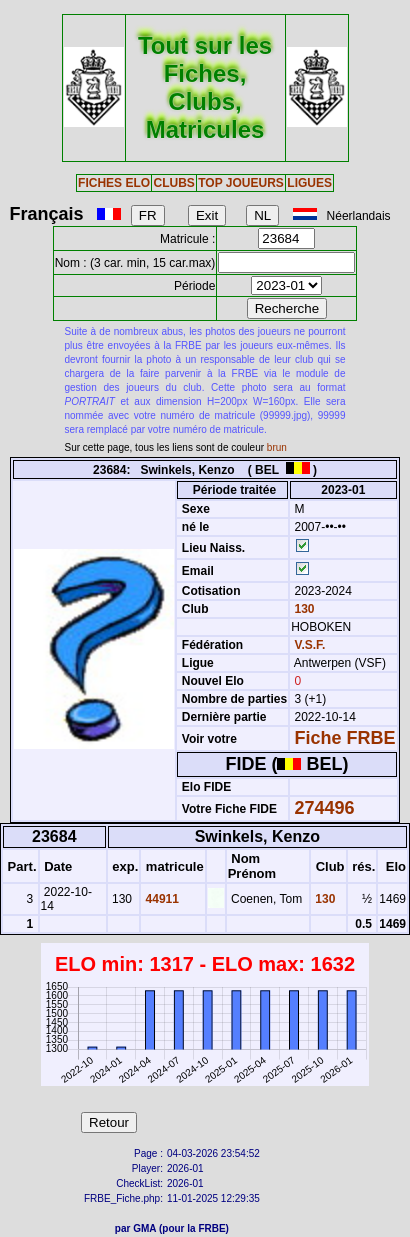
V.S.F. (310, 645)
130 (302, 609)
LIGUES (309, 183)
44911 (160, 899)
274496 (325, 808)
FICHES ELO (114, 183)
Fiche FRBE (345, 738)
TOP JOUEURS (241, 183)
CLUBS (173, 183)
